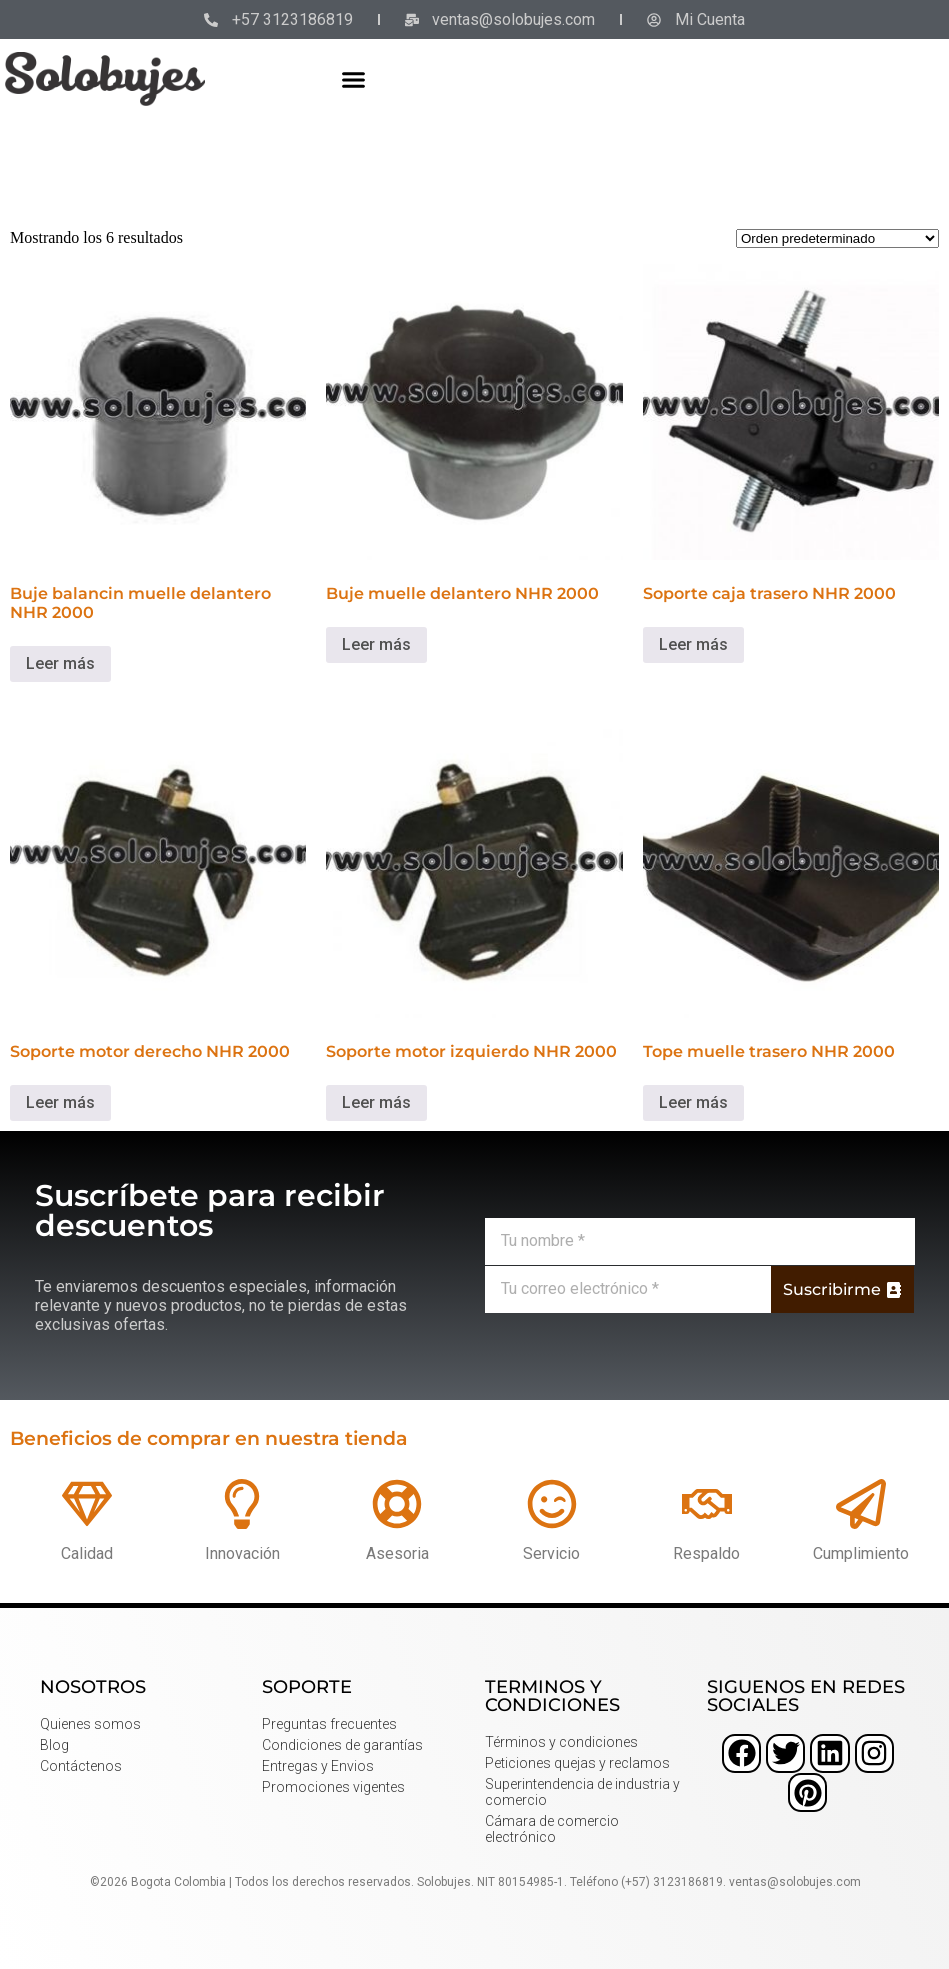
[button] (354, 79)
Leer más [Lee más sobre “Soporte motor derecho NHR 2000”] (60, 1102)
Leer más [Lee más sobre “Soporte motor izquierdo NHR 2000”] (376, 1102)
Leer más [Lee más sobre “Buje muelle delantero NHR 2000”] (376, 644)
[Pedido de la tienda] (837, 238)
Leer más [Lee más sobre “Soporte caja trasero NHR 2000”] (693, 644)
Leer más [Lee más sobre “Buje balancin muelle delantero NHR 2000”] (60, 663)
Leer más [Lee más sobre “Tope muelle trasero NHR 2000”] (693, 1102)
